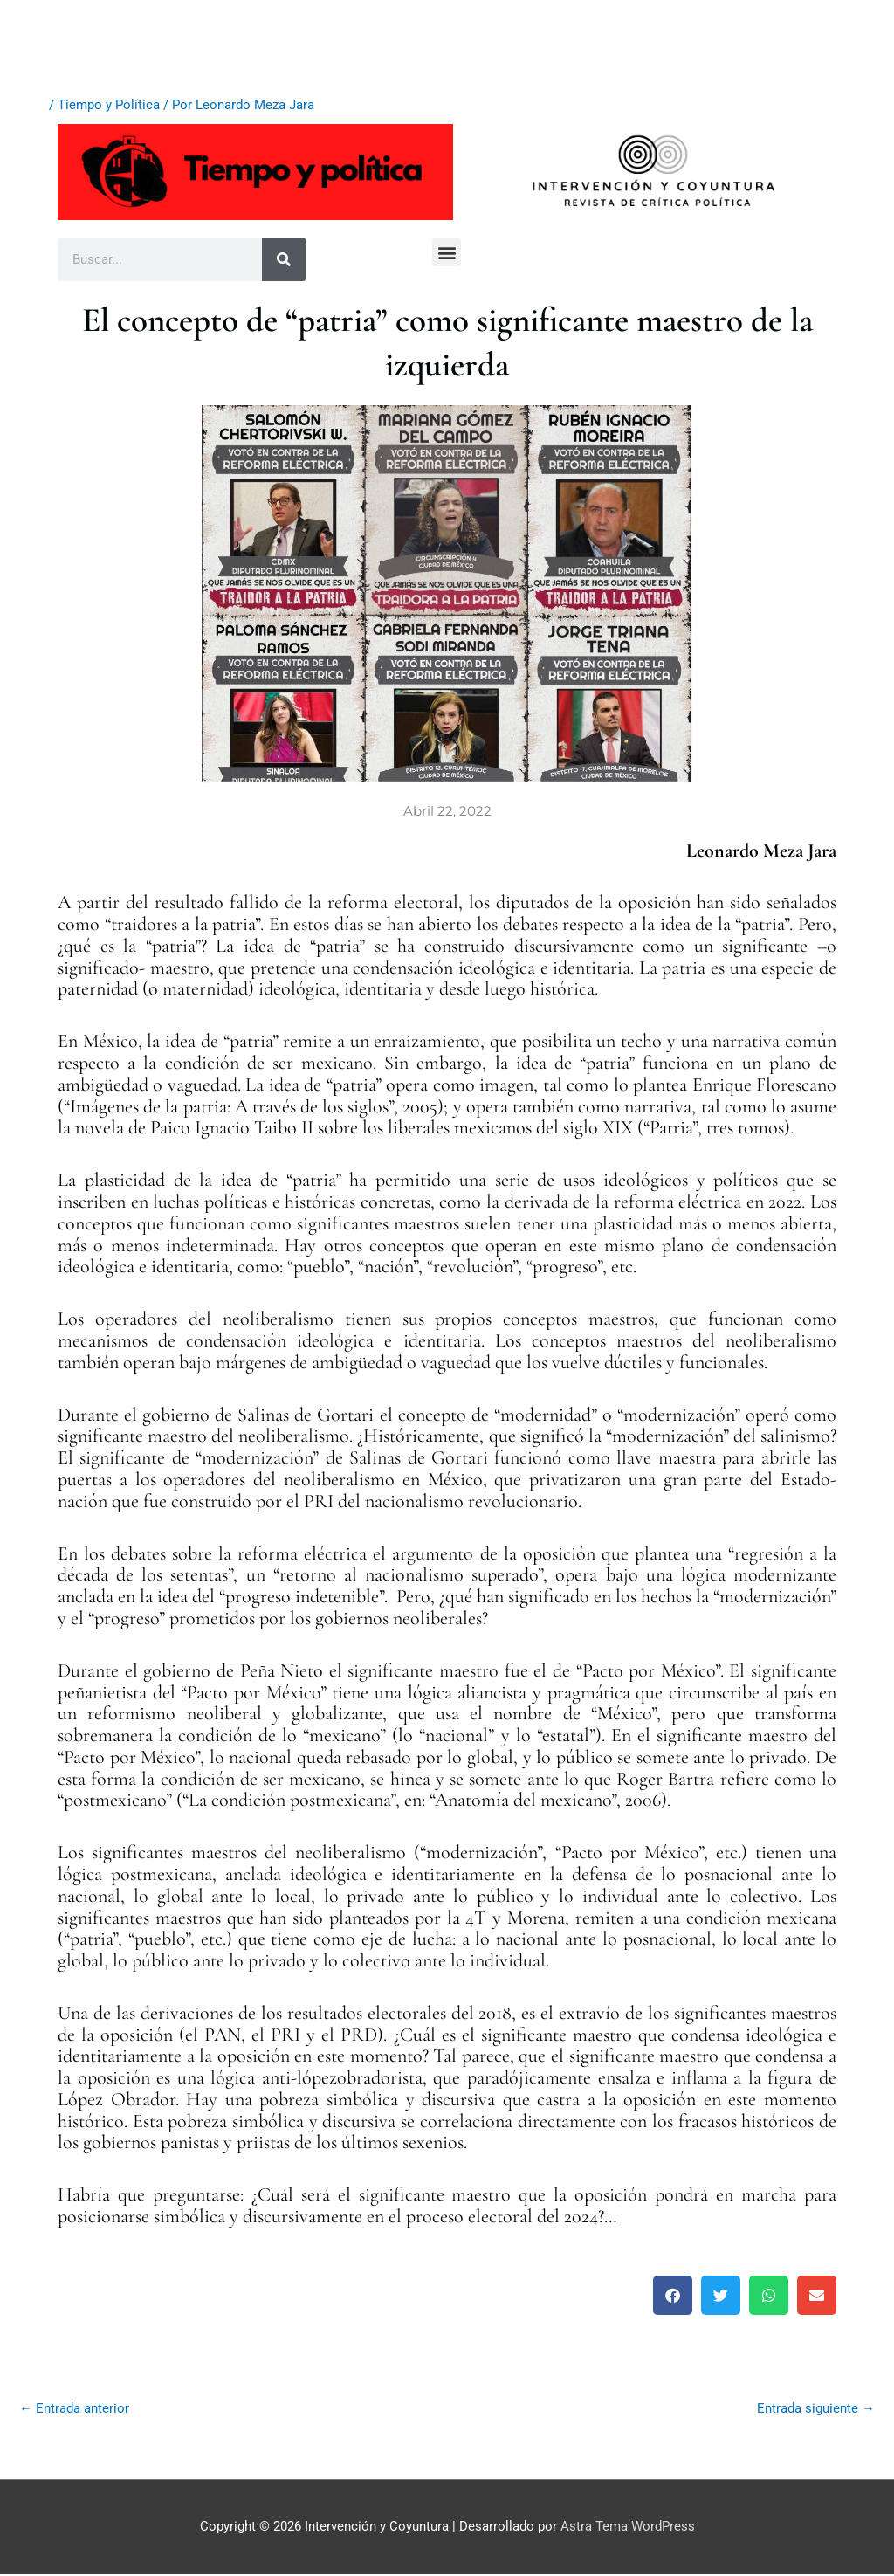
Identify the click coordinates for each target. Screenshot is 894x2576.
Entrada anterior (74, 2409)
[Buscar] (284, 259)
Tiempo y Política (109, 105)
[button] (446, 252)
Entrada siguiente (816, 2409)
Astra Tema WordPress (627, 2528)
